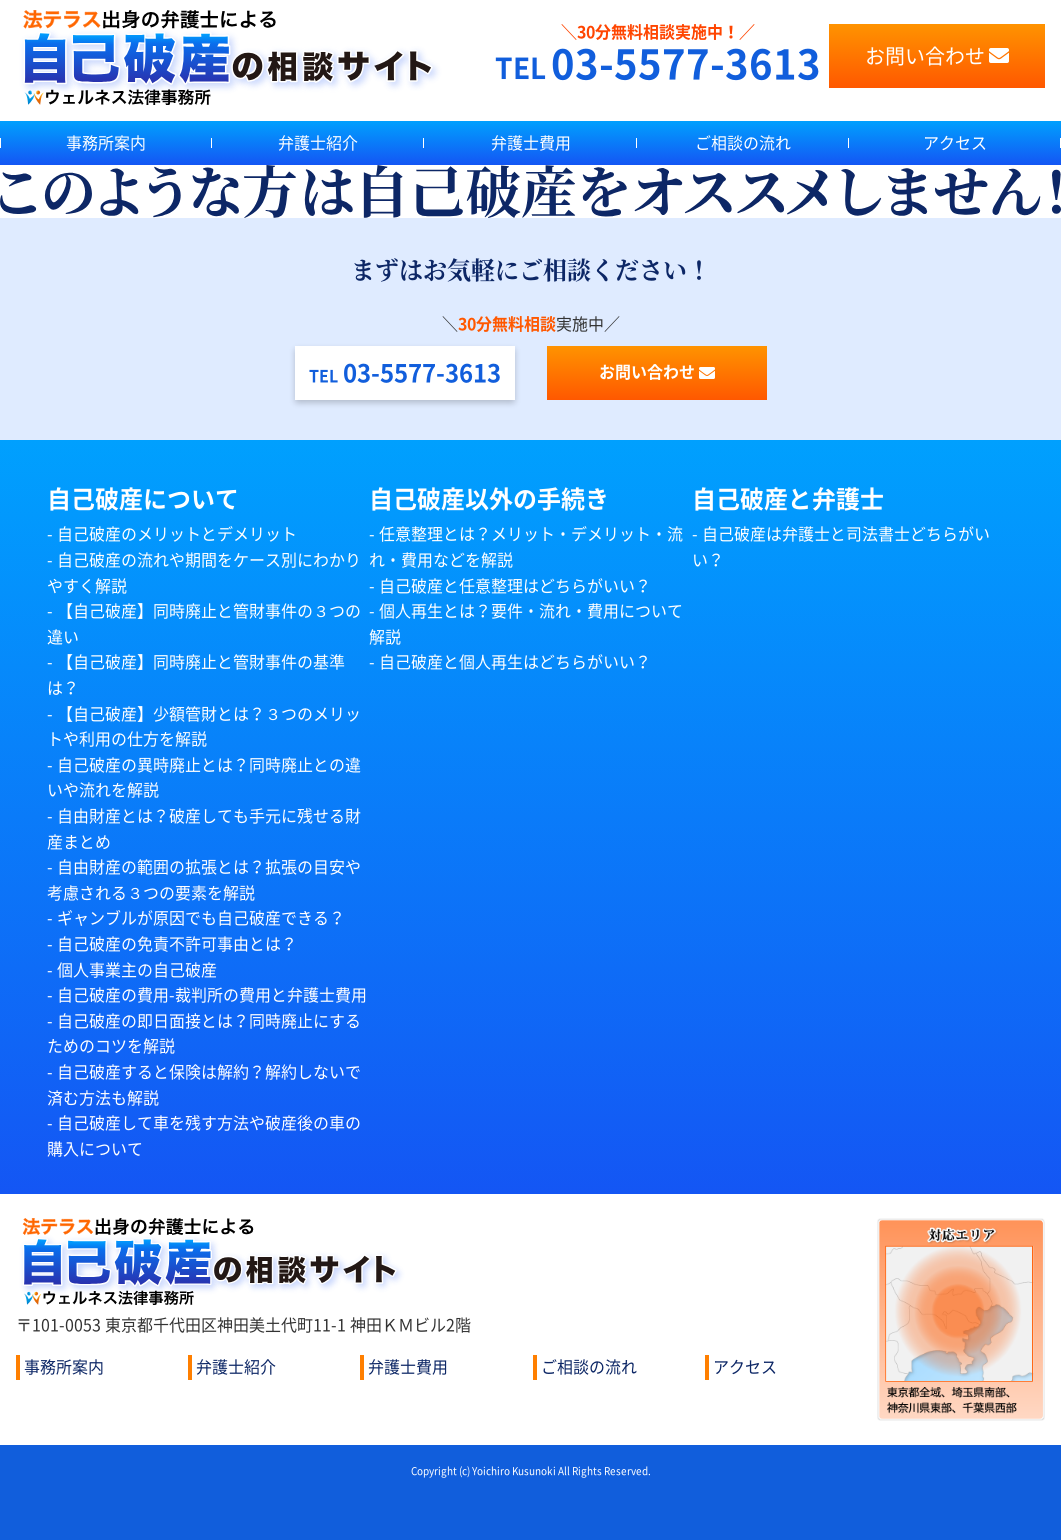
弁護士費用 (531, 143)
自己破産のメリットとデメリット (177, 534)
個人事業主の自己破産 (137, 970)
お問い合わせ (937, 56)
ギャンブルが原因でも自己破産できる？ (201, 918)
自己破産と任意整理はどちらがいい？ (515, 586)
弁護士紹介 (318, 143)
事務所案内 (106, 143)
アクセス (745, 1367)
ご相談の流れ (743, 143)
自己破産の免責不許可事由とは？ (177, 944)
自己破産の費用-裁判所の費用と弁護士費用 (212, 995)
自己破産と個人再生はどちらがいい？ (515, 662)
